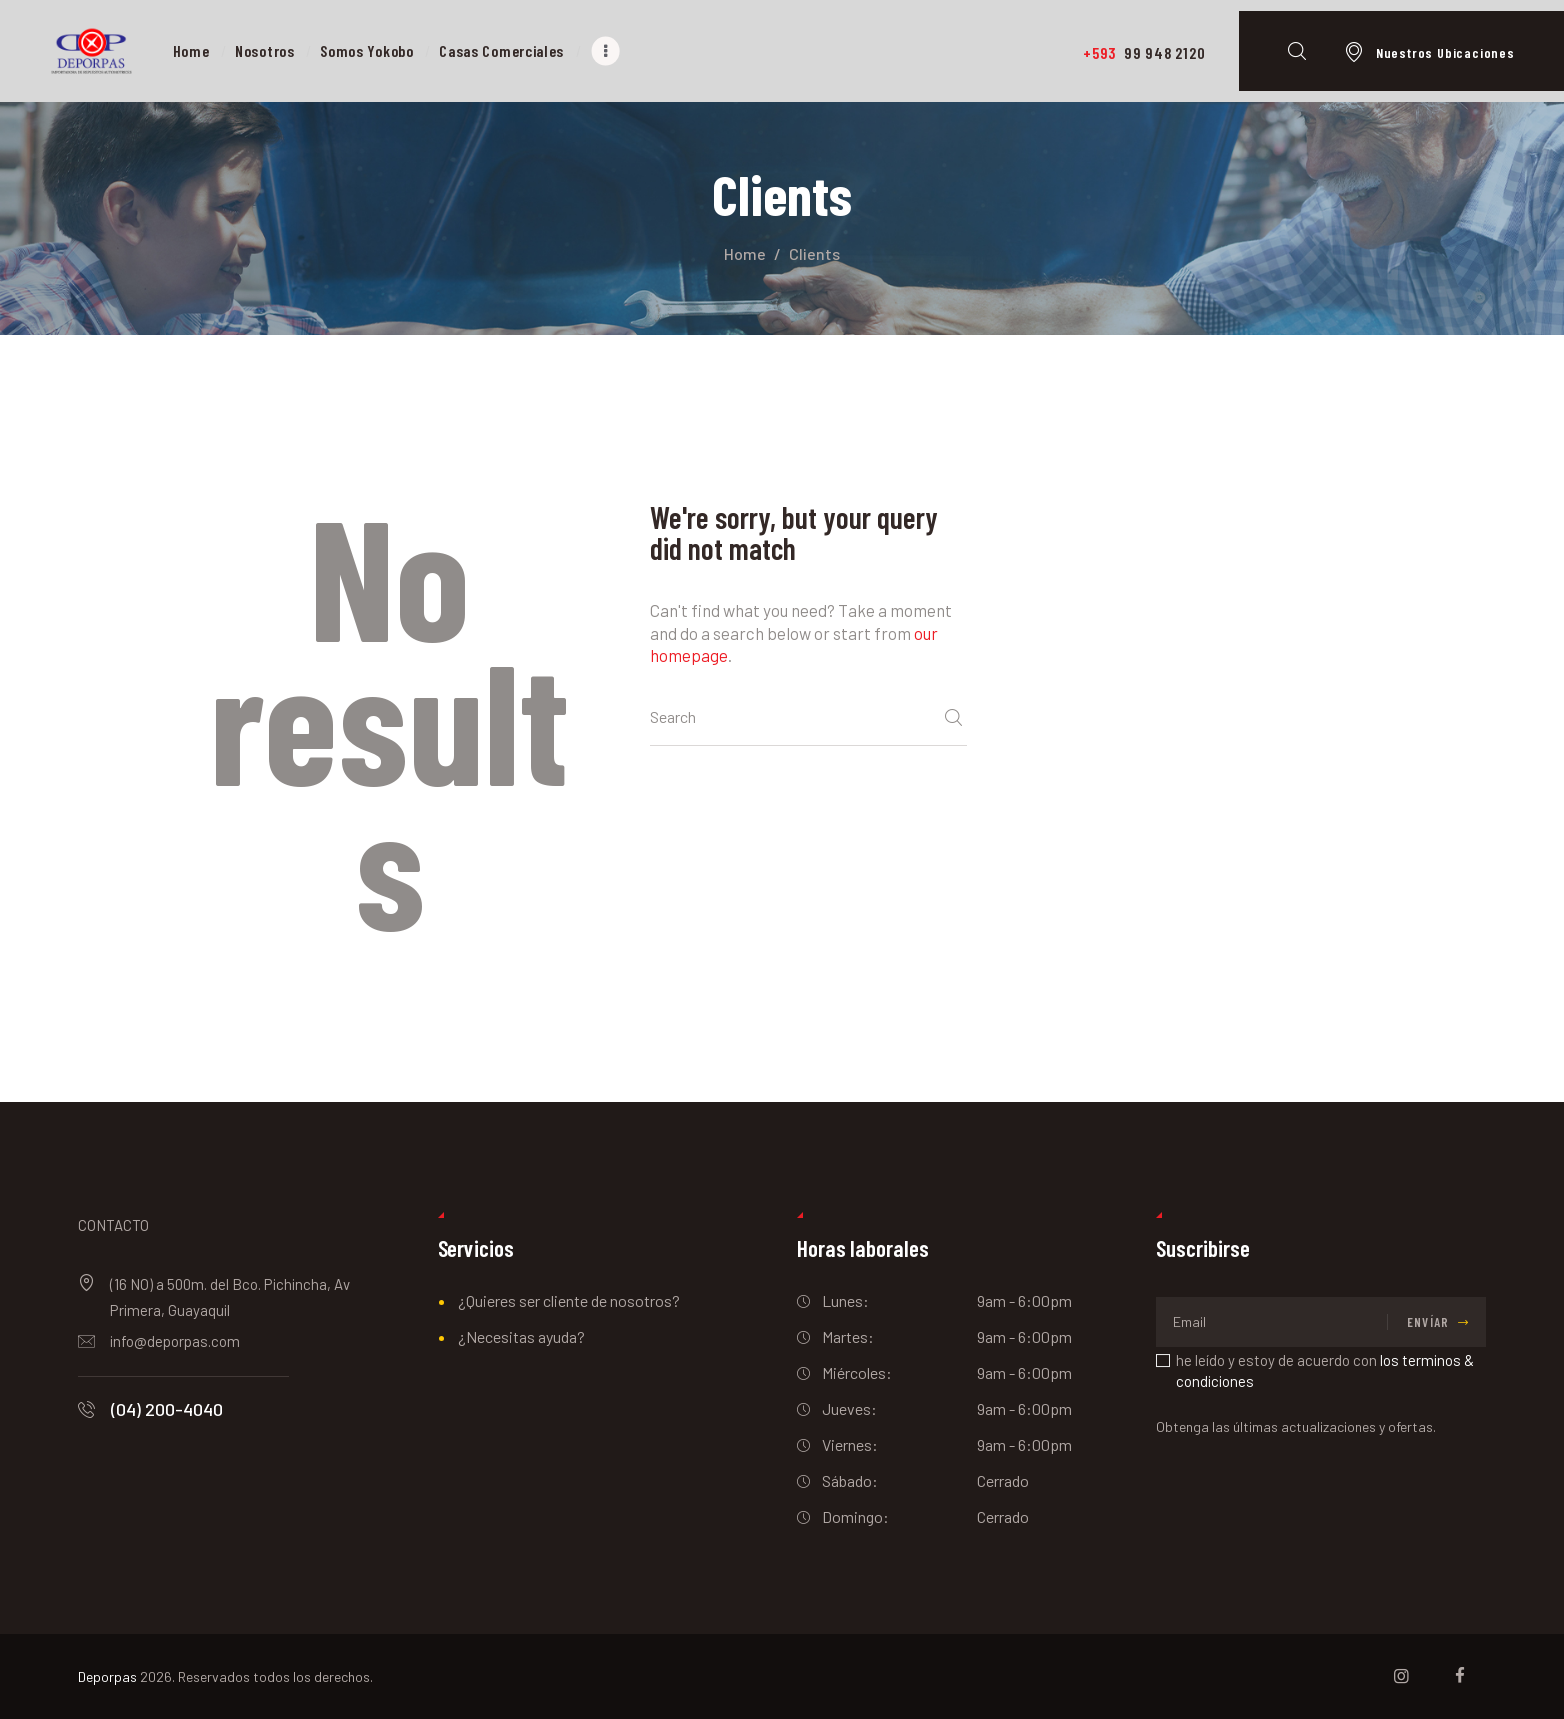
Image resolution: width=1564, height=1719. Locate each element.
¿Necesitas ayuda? (521, 1336)
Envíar (1428, 1322)
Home (745, 253)
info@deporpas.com (175, 1341)
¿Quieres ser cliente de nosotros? (569, 1300)
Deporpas (107, 1676)
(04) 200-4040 (167, 1409)
